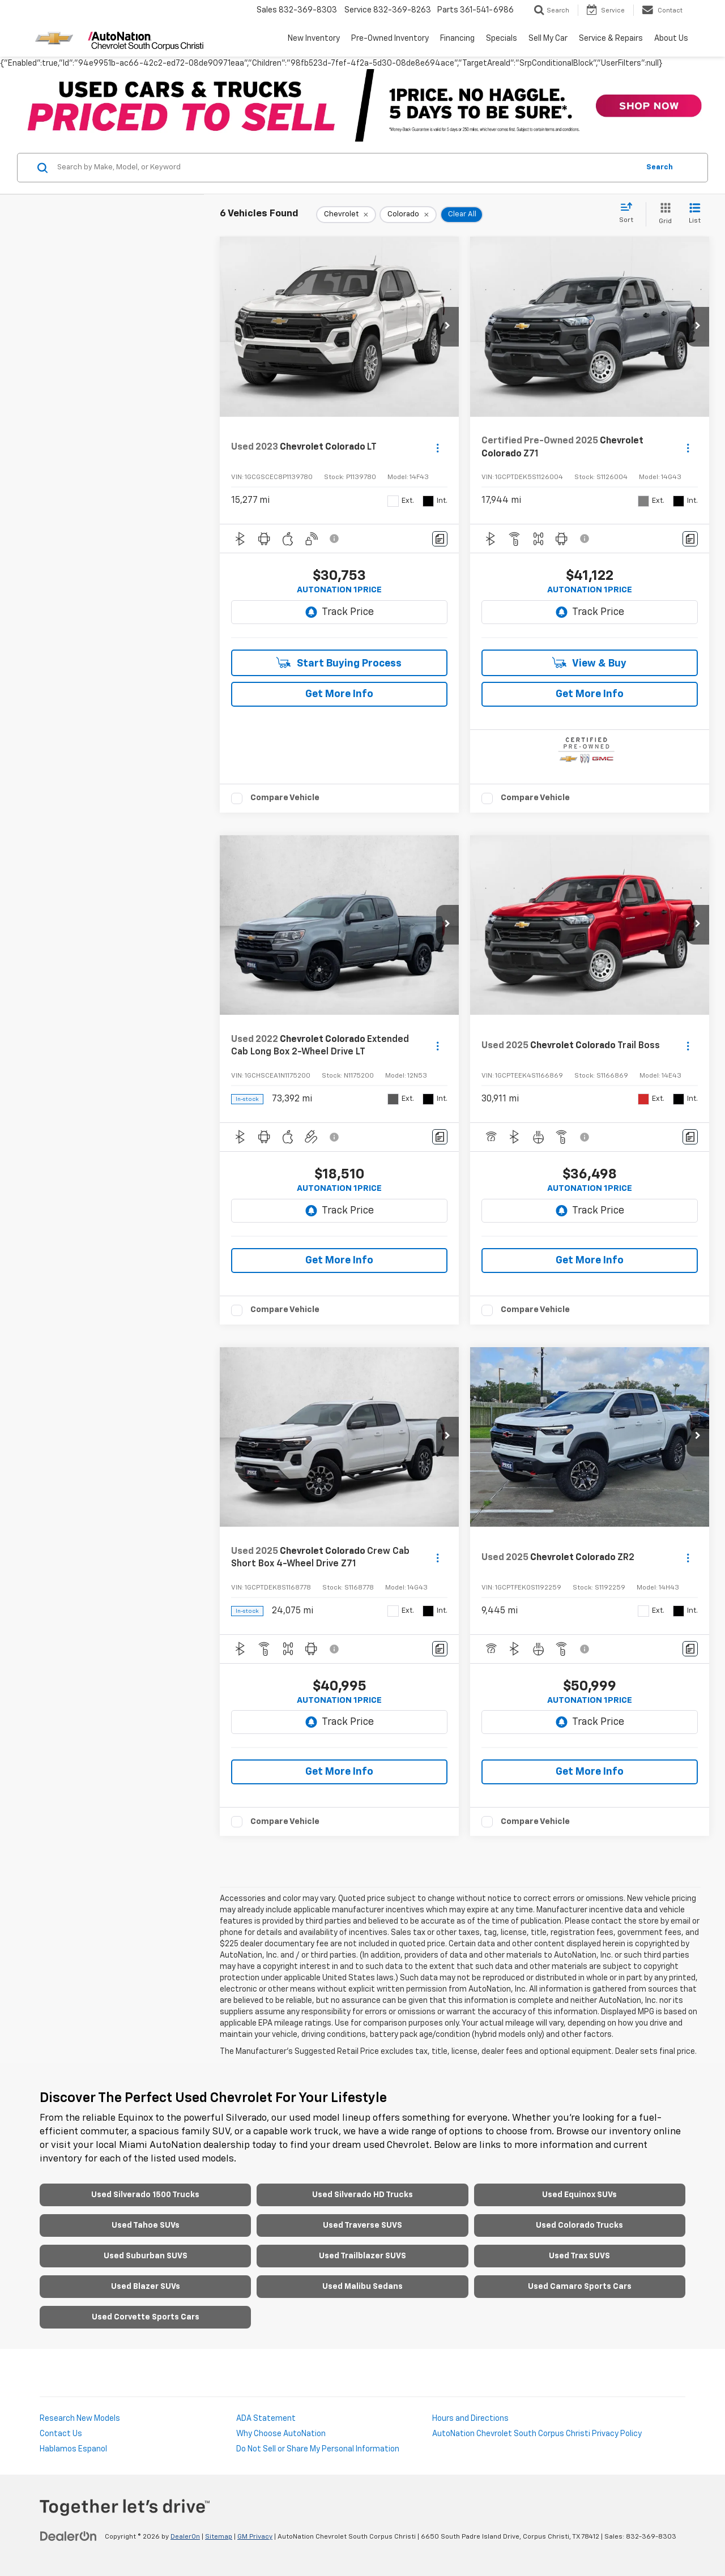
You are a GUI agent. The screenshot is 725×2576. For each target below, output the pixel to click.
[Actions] (437, 448)
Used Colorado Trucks (579, 2225)
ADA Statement (266, 2419)
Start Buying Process (339, 663)
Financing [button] (457, 38)
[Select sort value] (629, 213)
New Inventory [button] (314, 38)
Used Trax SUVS (579, 2256)
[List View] (694, 214)
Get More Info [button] (339, 694)
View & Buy (589, 663)
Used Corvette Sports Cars (145, 2317)
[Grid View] (663, 214)
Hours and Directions (470, 2419)
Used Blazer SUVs (145, 2287)
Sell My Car (548, 38)
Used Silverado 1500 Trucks (145, 2195)
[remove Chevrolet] (346, 214)
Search (659, 167)
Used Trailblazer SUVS (362, 2256)
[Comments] (439, 538)
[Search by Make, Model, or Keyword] (346, 167)
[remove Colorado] (408, 214)
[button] (447, 327)
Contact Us (61, 2434)
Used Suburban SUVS (145, 2256)
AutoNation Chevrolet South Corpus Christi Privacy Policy (537, 2434)
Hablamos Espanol (73, 2449)
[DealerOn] (68, 2536)
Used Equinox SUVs (579, 2195)
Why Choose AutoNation (281, 2434)
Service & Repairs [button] (611, 38)
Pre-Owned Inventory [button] (390, 38)
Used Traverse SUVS (362, 2225)
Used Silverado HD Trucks (362, 2195)
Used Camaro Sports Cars (580, 2287)
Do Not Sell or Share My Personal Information (317, 2449)
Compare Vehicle (284, 797)
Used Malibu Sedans (362, 2287)
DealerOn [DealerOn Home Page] (185, 2537)
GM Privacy (254, 2537)
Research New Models (80, 2419)
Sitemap (218, 2537)
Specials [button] (501, 38)
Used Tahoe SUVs (146, 2225)
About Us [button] (671, 38)
